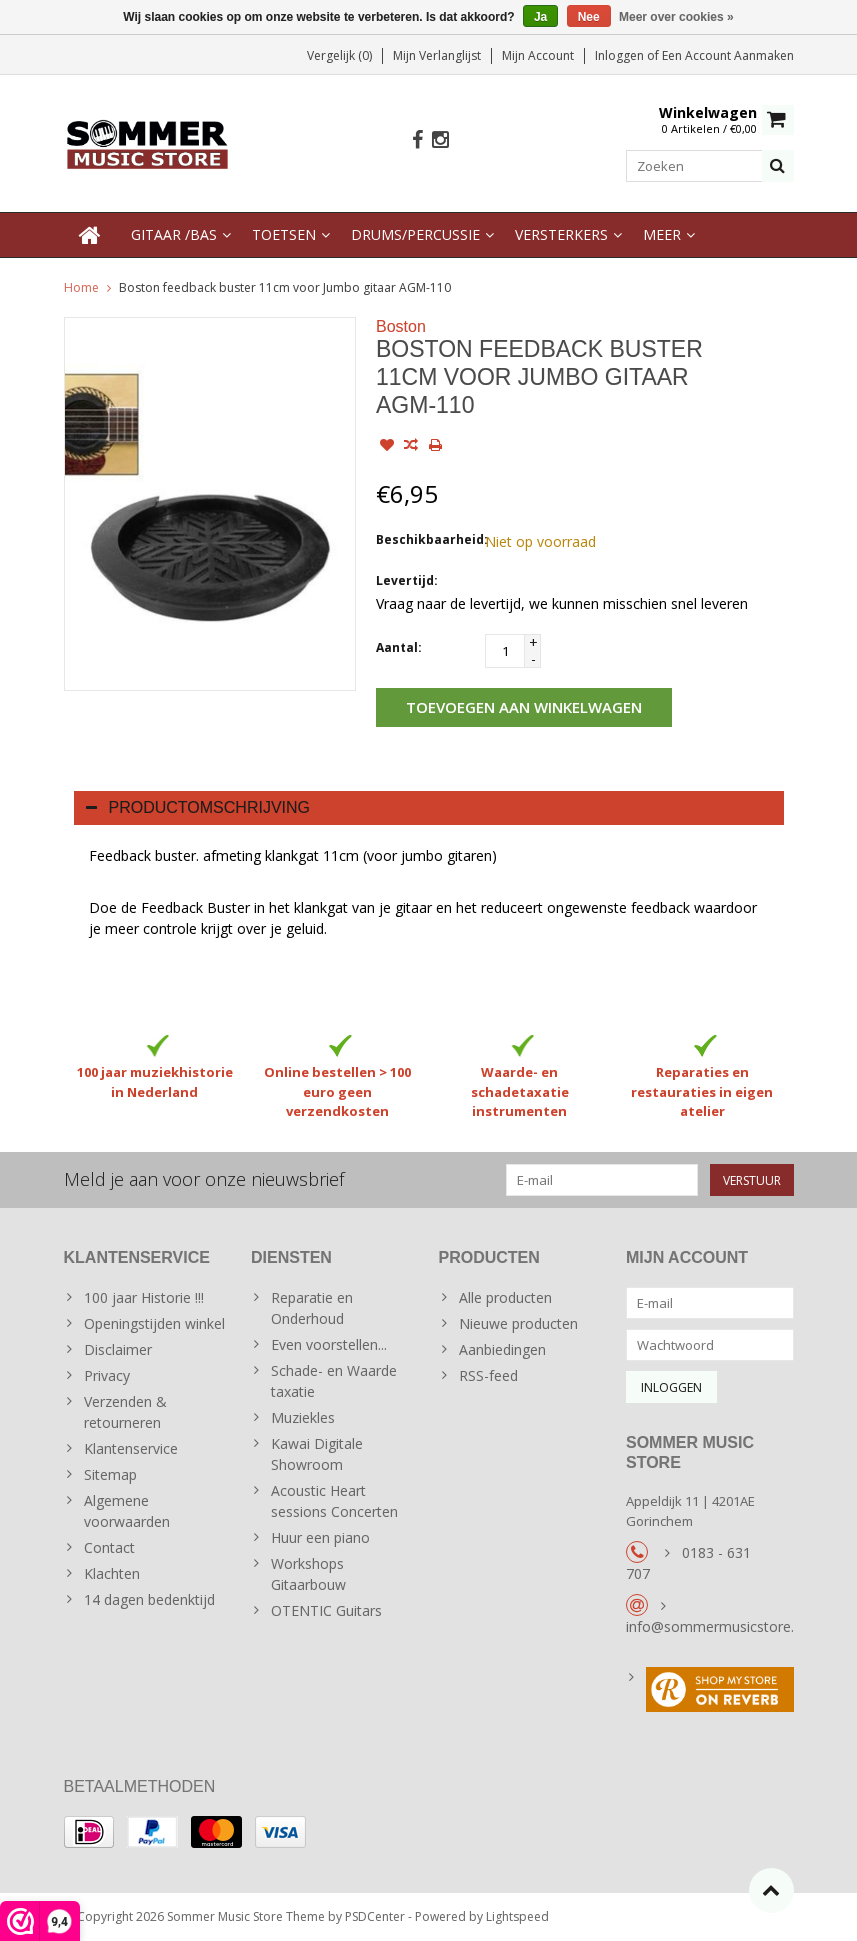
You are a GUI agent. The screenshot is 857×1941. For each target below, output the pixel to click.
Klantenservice (131, 1448)
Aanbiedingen (502, 1349)
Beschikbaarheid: (426, 539)
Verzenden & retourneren (125, 1412)
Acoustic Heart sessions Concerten (334, 1501)
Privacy (107, 1375)
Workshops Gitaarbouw (308, 1574)
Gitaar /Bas (174, 234)
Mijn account (538, 55)
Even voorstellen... (329, 1344)
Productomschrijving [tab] (198, 807)
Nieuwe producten (518, 1323)
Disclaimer (118, 1349)
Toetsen (284, 234)
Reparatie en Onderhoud (312, 1308)
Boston (401, 326)
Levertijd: (407, 580)
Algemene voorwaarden (127, 1511)
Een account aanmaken (728, 55)
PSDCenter (375, 1916)
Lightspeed (517, 1916)
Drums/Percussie (415, 234)
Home (81, 287)
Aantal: (399, 647)
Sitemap (110, 1474)
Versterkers (561, 234)
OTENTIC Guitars (326, 1610)
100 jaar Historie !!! (144, 1297)
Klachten (112, 1573)
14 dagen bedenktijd (149, 1599)
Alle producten (505, 1297)
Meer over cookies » (676, 17)
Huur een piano (320, 1537)
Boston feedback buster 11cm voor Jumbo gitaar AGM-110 (285, 287)
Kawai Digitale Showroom (317, 1454)
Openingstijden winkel (154, 1323)
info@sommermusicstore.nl (715, 1626)
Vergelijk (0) (339, 55)
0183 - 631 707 (688, 1563)
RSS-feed (488, 1375)
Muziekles (303, 1417)
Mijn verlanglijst (437, 55)
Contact (109, 1547)
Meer (662, 234)
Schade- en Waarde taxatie (334, 1381)
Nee (589, 17)
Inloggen (621, 55)
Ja (540, 17)
